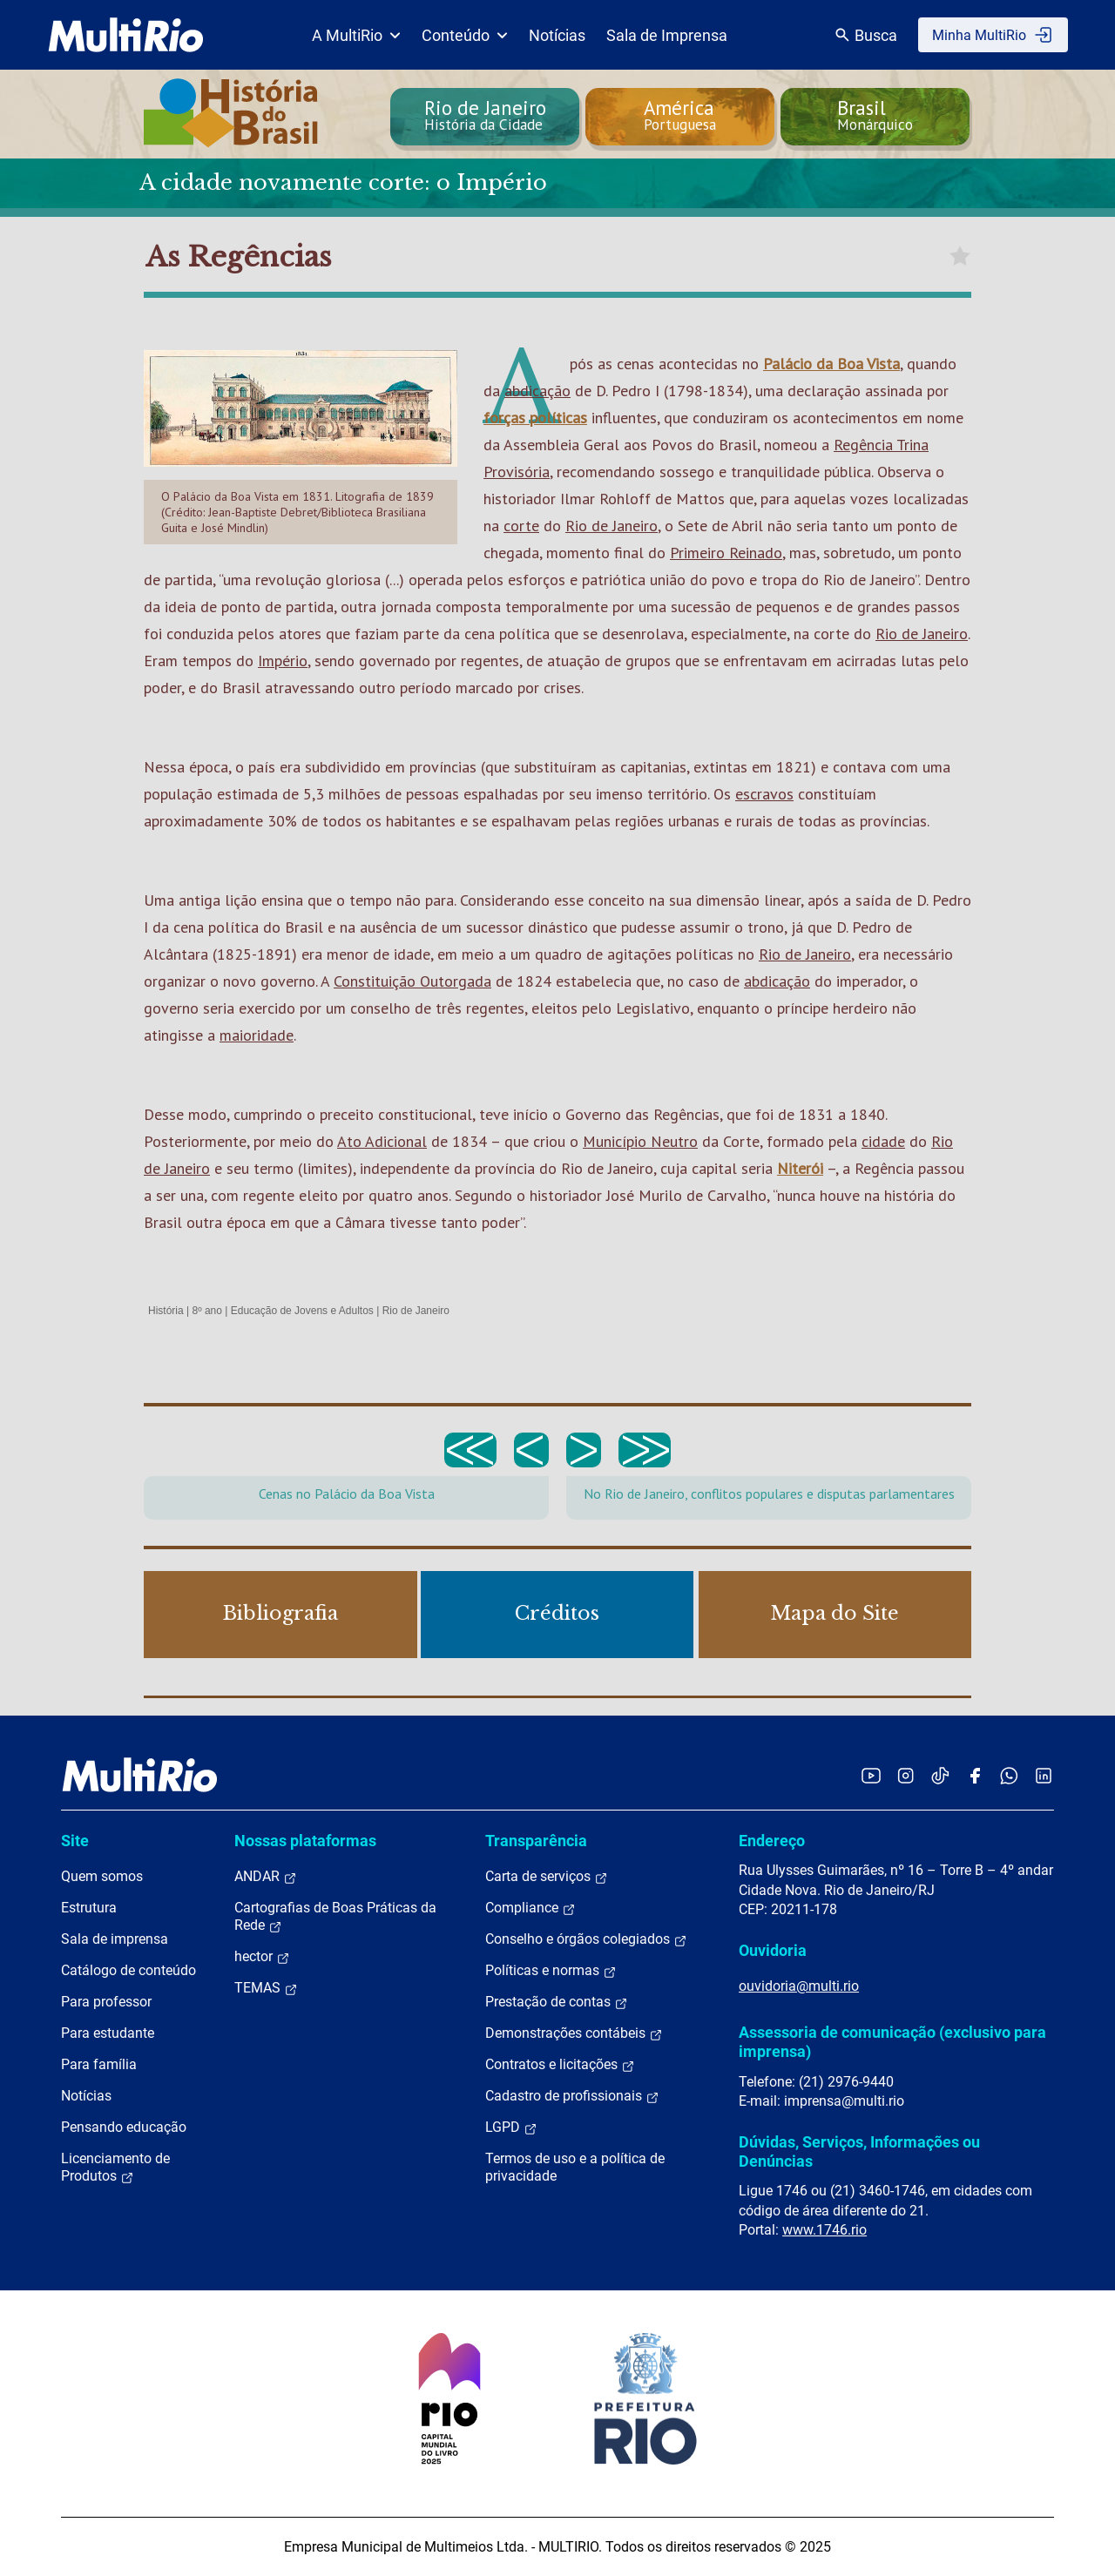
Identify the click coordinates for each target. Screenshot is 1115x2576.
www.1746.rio (824, 2230)
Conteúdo (465, 35)
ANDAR (265, 1876)
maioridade (257, 1035)
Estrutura (89, 1907)
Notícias (557, 35)
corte (521, 526)
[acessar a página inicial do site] (126, 34)
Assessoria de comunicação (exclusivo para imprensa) (892, 2041)
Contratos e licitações (560, 2065)
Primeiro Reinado (726, 553)
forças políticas (535, 418)
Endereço (772, 1840)
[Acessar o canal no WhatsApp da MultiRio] (1009, 1775)
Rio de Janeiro (611, 526)
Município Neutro (640, 1141)
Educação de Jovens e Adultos (302, 1311)
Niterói (800, 1168)
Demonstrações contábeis (574, 2033)
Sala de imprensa (114, 1939)
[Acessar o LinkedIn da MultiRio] (1043, 1775)
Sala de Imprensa (666, 35)
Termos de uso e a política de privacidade (575, 2167)
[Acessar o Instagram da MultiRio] (905, 1775)
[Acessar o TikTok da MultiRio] (940, 1775)
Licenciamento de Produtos (115, 2167)
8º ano (206, 1311)
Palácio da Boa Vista (831, 364)
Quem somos (102, 1876)
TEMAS (266, 1988)
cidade (883, 1141)
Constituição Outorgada (412, 981)
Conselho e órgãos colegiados (586, 1939)
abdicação (537, 391)
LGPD (511, 2127)
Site (75, 1840)
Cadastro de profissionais (572, 2096)
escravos (764, 794)
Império (282, 661)
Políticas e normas (551, 1970)
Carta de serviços (546, 1876)
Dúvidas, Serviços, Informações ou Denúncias (859, 2151)
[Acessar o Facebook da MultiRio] (974, 1775)
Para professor (106, 2001)
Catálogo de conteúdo (128, 1970)
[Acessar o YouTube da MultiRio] (871, 1775)
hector (262, 1957)
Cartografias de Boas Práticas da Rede (335, 1916)
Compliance (530, 1908)
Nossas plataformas (305, 1840)
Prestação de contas (556, 2002)
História (166, 1311)
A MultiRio (356, 35)
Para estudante (107, 2033)
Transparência (536, 1840)
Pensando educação (123, 2127)
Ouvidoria (773, 1950)
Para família (99, 2064)
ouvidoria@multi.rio (799, 1986)
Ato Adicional (382, 1141)
